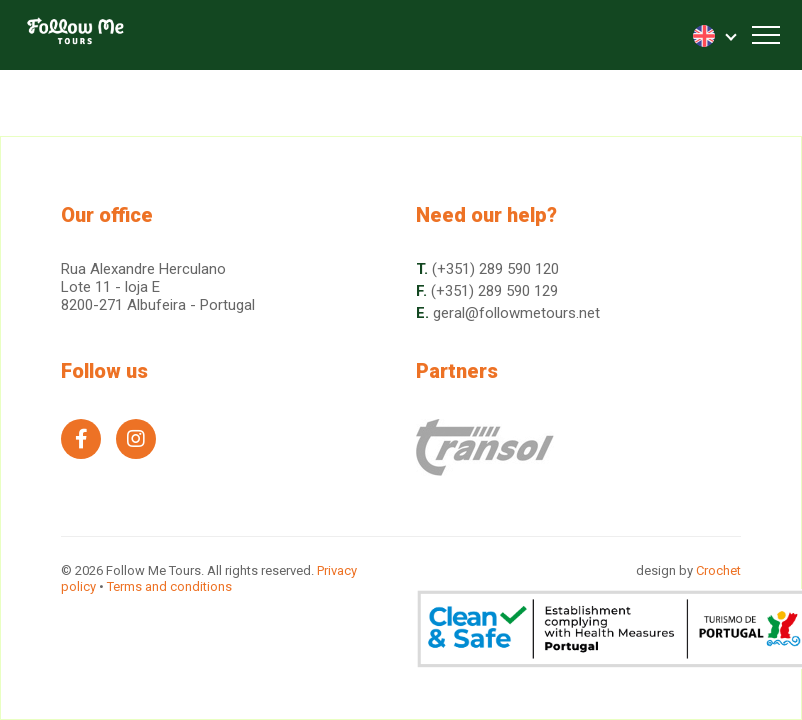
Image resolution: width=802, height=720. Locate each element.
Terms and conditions (169, 586)
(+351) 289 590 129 (494, 291)
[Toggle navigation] (766, 35)
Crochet (718, 570)
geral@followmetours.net (516, 313)
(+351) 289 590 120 (495, 269)
